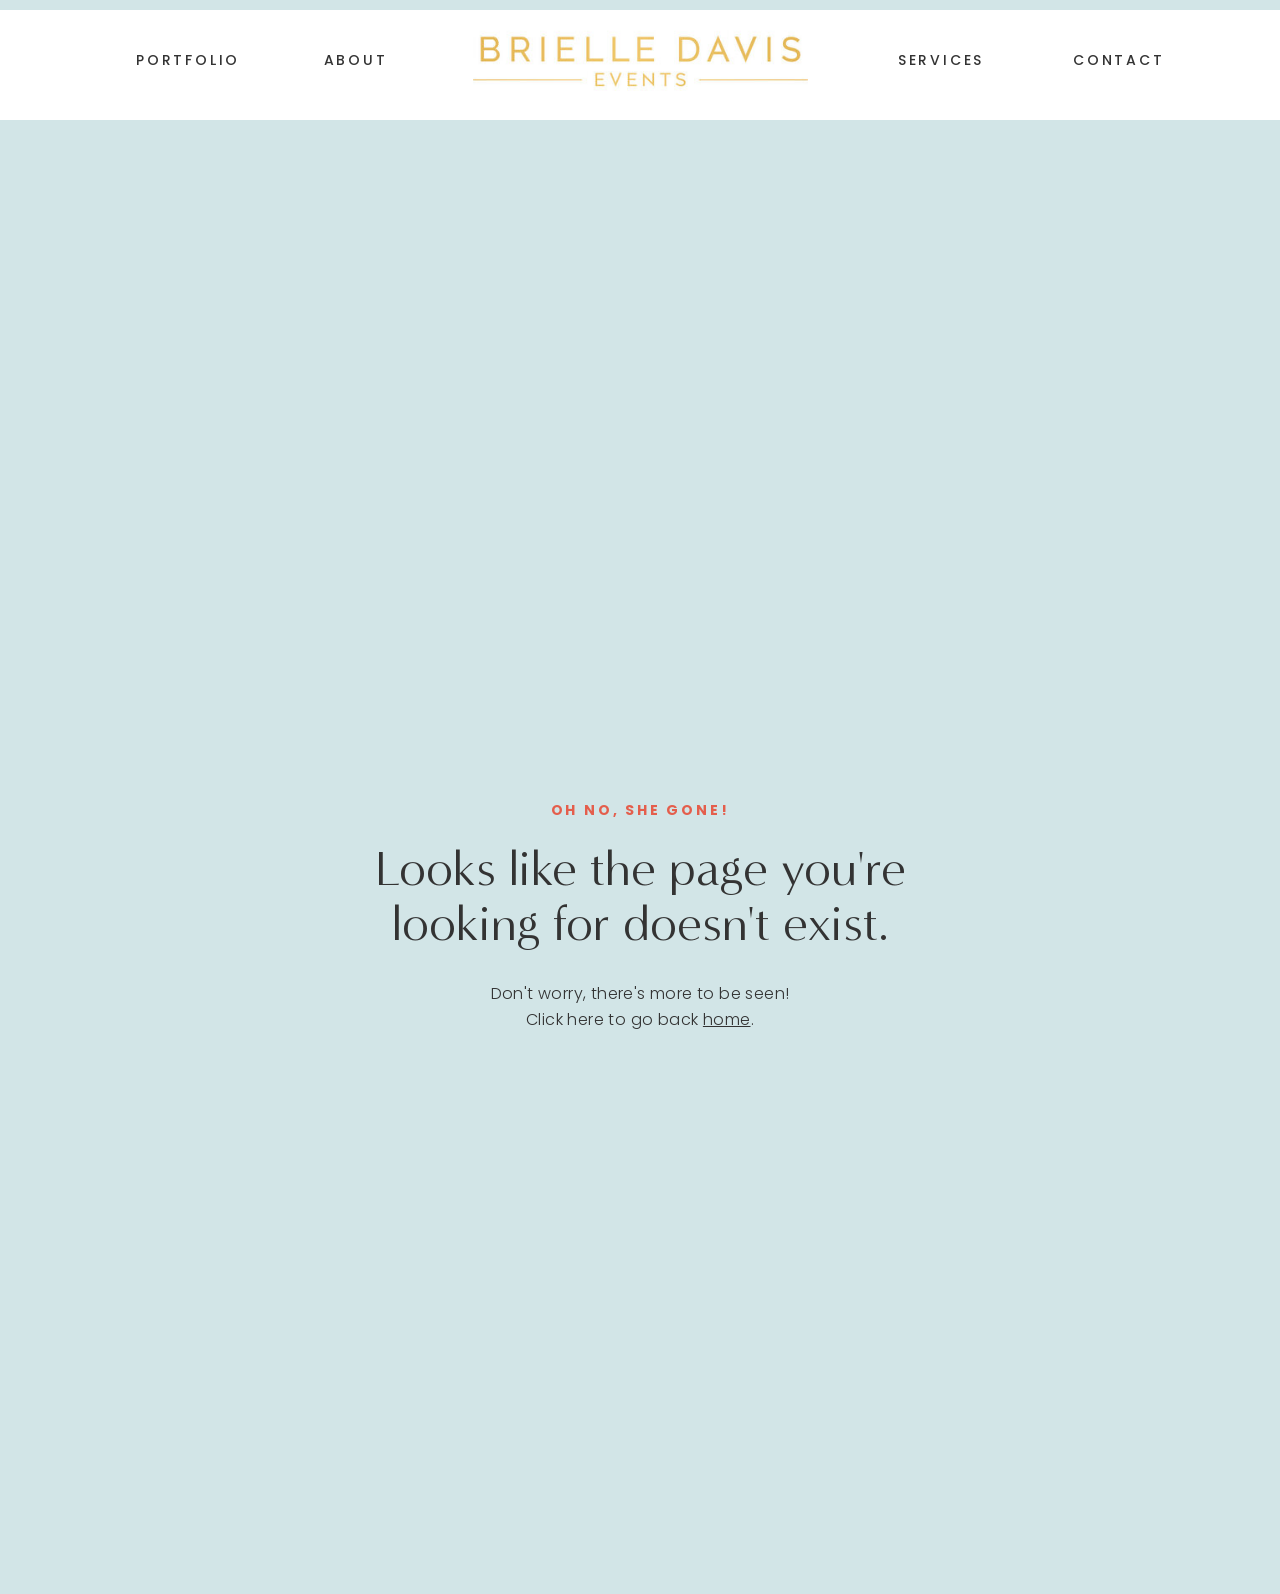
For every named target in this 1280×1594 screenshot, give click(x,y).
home (727, 1019)
